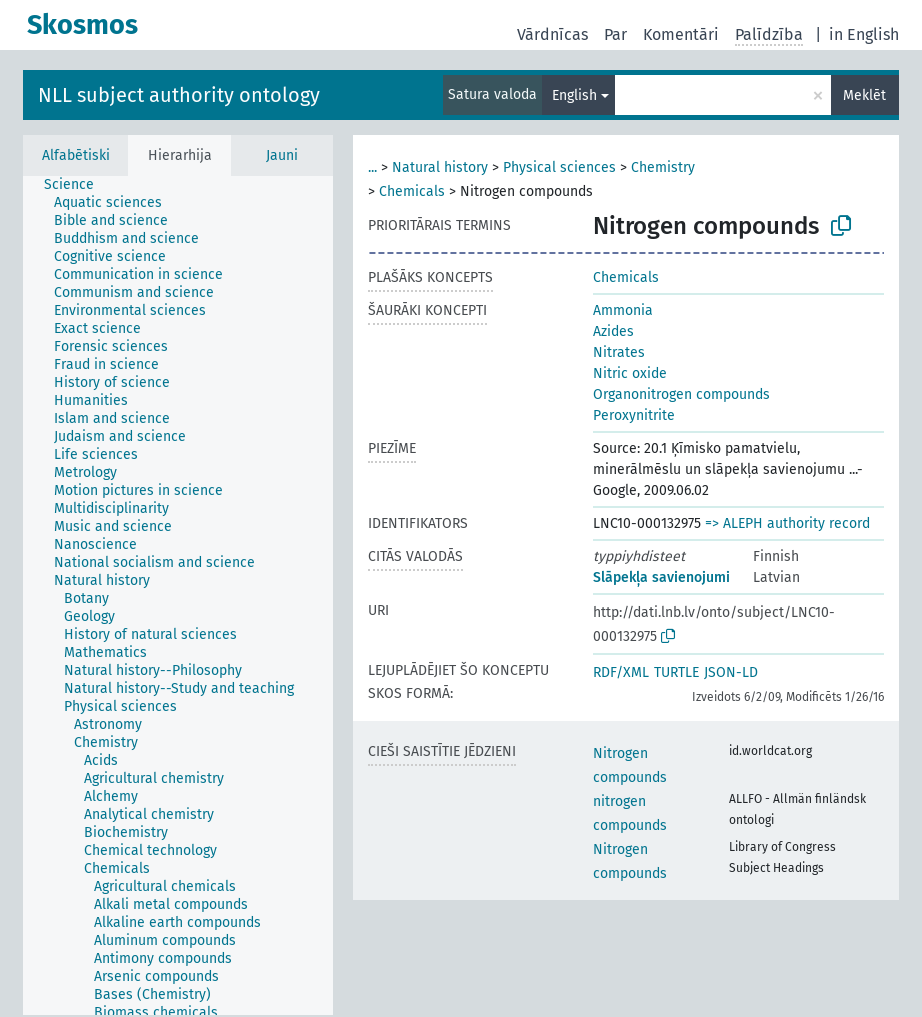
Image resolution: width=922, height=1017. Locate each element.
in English (864, 34)
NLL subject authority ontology (179, 95)
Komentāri (681, 34)
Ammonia (623, 310)
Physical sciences (559, 167)
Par (615, 34)
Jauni (282, 155)
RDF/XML (621, 672)
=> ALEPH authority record (787, 523)
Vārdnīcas (552, 34)
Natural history (440, 167)
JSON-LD (731, 672)
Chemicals (412, 191)
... (372, 167)
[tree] (178, 595)
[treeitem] (77, 185)
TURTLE (676, 672)
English (574, 95)
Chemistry (663, 167)
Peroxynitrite (634, 415)
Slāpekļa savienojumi (661, 577)
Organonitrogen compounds (681, 394)
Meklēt (864, 95)
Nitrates (619, 352)
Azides (613, 331)
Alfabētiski (76, 155)
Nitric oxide (630, 373)
